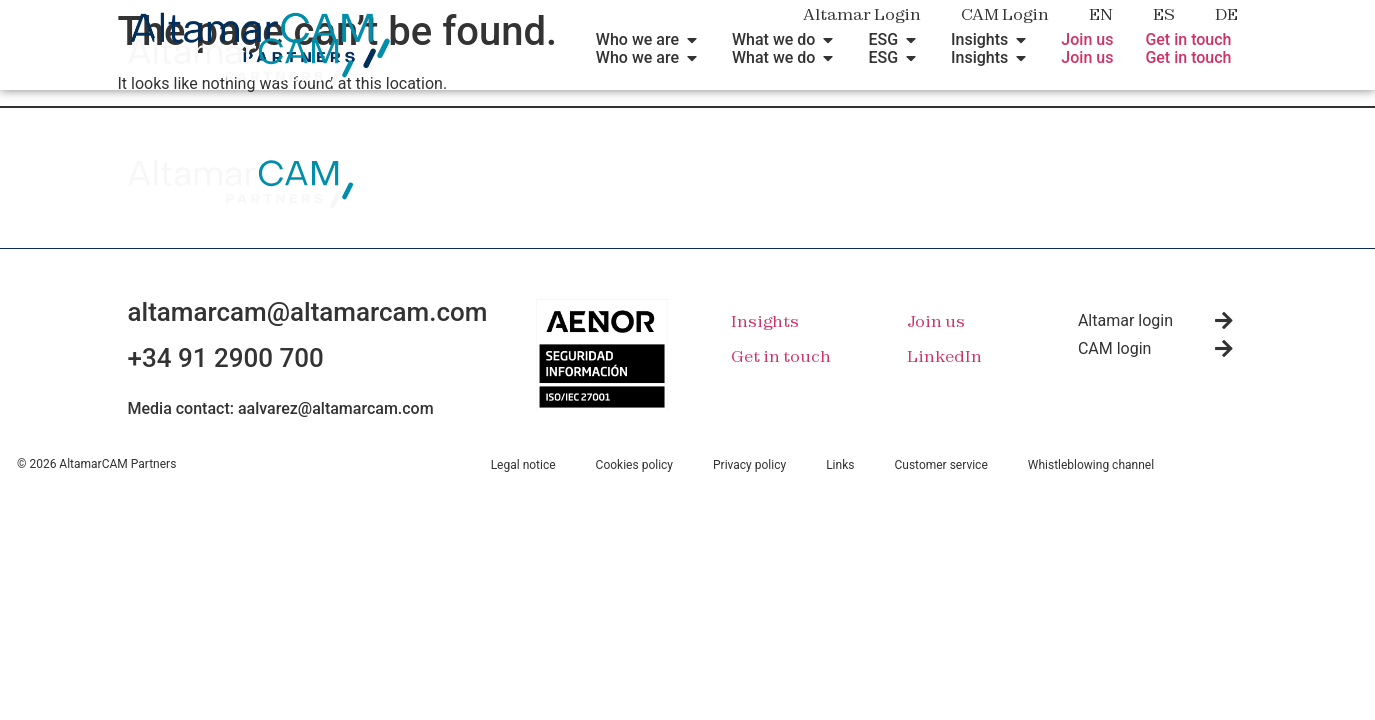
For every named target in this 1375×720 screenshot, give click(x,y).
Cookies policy (634, 465)
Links (840, 465)
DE (1226, 14)
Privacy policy (749, 465)
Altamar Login (862, 14)
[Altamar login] (1224, 321)
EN (1101, 14)
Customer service (940, 465)
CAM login (1115, 348)
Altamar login (1125, 320)
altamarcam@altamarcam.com (308, 312)
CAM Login (1005, 14)
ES (1164, 14)
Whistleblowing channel (1091, 465)
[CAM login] (1224, 349)
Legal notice (523, 465)
